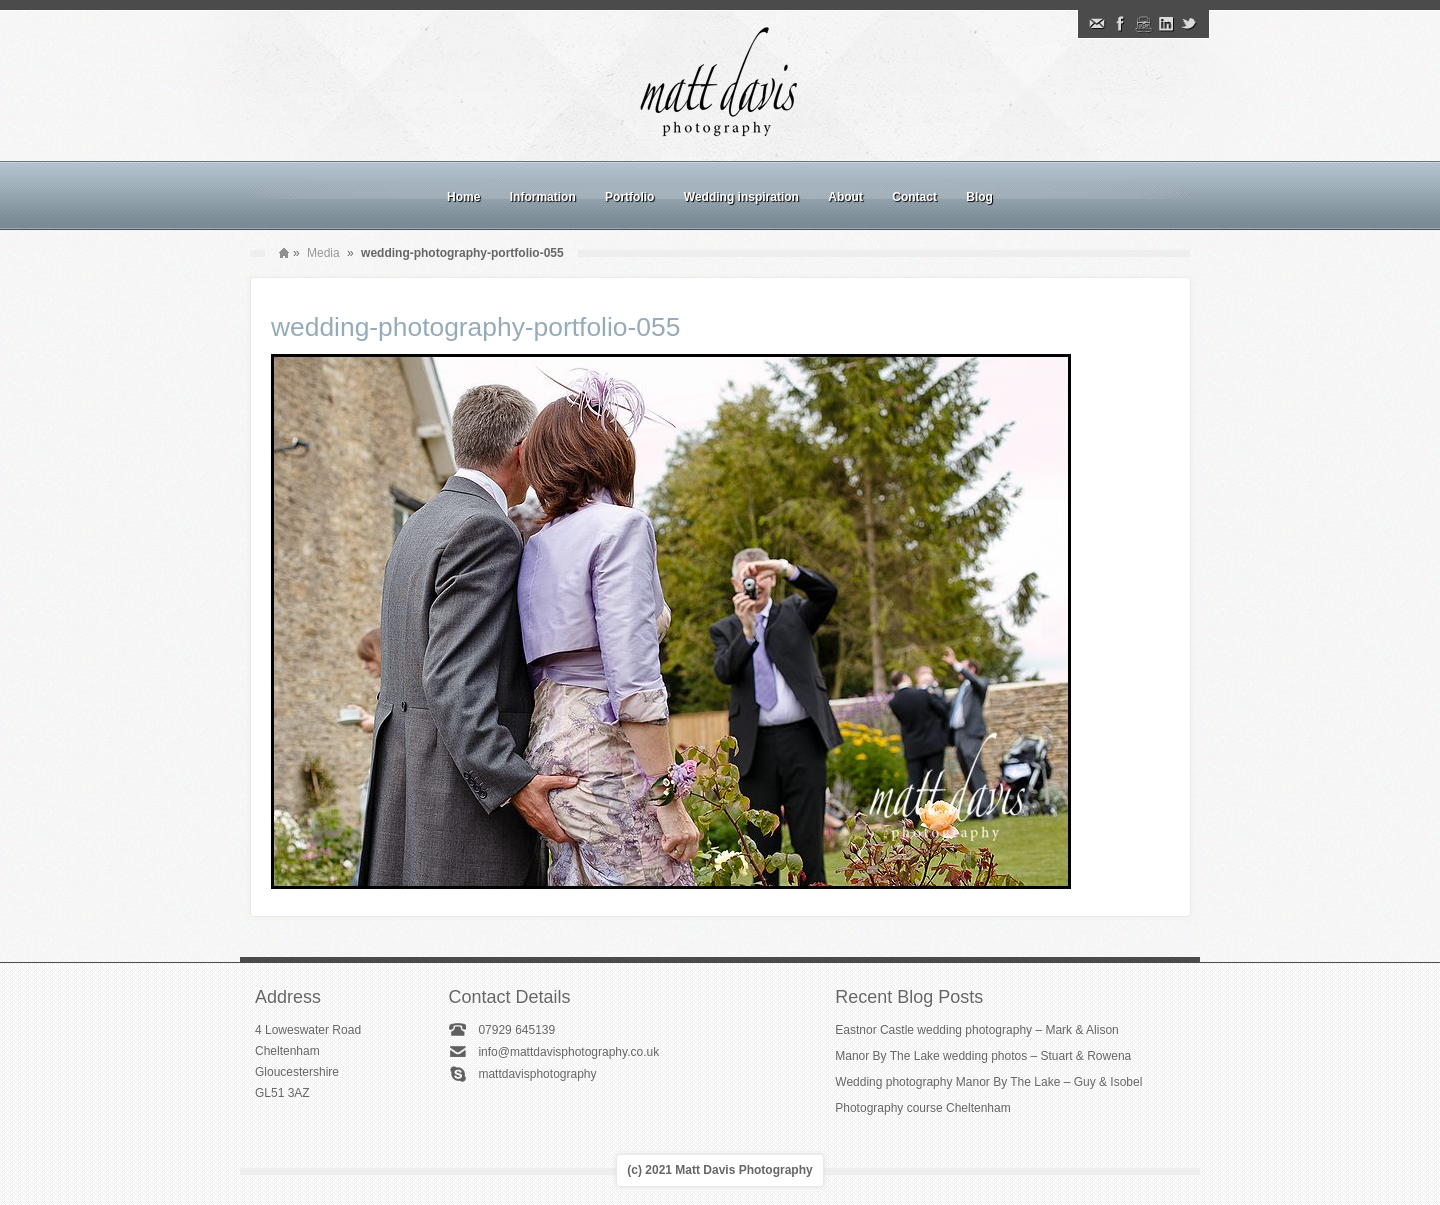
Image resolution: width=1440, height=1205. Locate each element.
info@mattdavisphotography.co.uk (568, 1052)
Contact (914, 197)
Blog (979, 197)
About (845, 197)
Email (1097, 24)
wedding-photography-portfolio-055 (475, 327)
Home (463, 197)
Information (543, 197)
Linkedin (1166, 24)
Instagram (1143, 24)
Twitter (1189, 24)
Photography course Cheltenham (922, 1108)
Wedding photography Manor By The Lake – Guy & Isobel (988, 1082)
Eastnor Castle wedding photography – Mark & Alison (977, 1030)
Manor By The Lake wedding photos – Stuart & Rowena (983, 1056)
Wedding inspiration (741, 197)
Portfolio (629, 197)
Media (323, 253)
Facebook (1120, 24)
